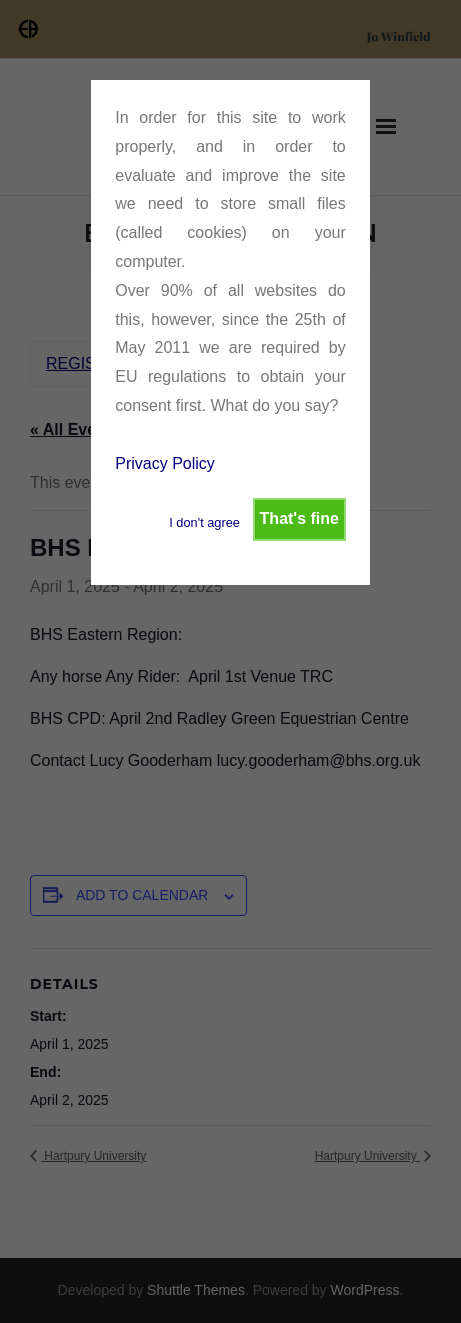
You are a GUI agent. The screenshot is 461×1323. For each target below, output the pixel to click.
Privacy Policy (165, 463)
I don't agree (204, 522)
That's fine (299, 518)
